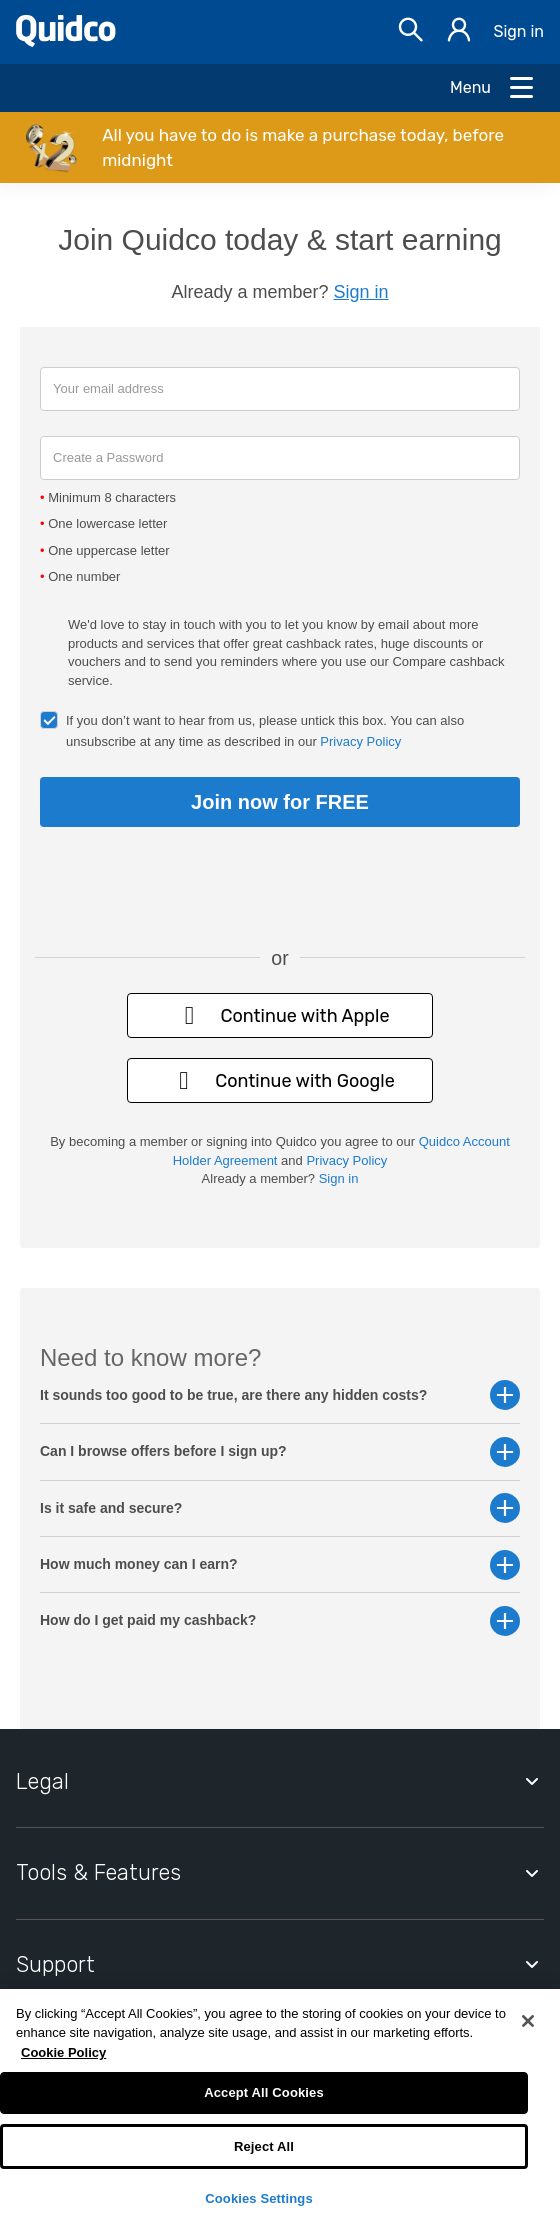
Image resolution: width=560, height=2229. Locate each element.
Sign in (518, 31)
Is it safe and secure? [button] (280, 1508)
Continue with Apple (279, 1015)
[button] (280, 147)
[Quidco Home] (66, 41)
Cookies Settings (259, 2198)
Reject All (264, 2146)
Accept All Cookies (264, 2092)
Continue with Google (280, 1080)
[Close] (528, 2021)
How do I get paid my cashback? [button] (280, 1620)
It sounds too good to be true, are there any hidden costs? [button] (280, 1395)
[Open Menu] (493, 88)
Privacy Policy (360, 741)
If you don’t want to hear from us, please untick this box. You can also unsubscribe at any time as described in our (265, 731)
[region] (280, 2109)
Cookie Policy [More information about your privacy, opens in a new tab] (63, 2052)
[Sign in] (459, 32)
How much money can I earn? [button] (280, 1564)
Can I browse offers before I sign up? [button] (280, 1451)
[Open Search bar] (411, 32)
